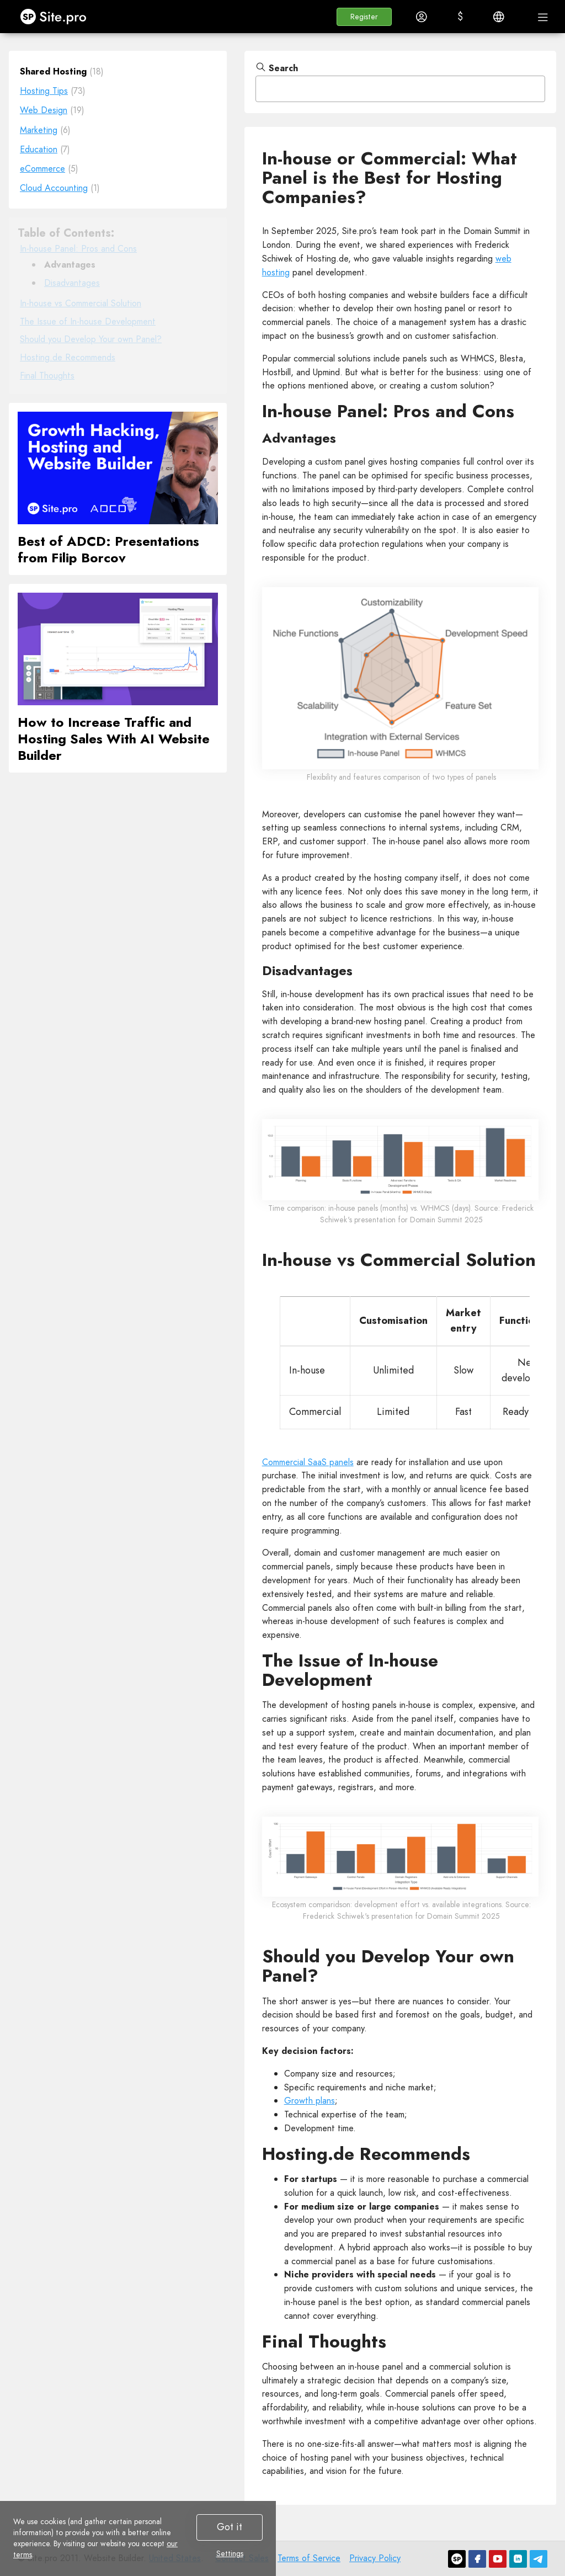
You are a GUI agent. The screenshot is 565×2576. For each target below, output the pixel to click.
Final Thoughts (47, 375)
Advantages (69, 264)
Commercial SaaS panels (308, 1462)
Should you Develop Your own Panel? (91, 339)
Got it (229, 2527)
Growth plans (309, 2100)
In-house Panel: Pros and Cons (78, 248)
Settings (229, 2553)
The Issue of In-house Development (88, 321)
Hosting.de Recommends (67, 357)
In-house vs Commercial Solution (80, 303)
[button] (364, 17)
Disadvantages (72, 282)
